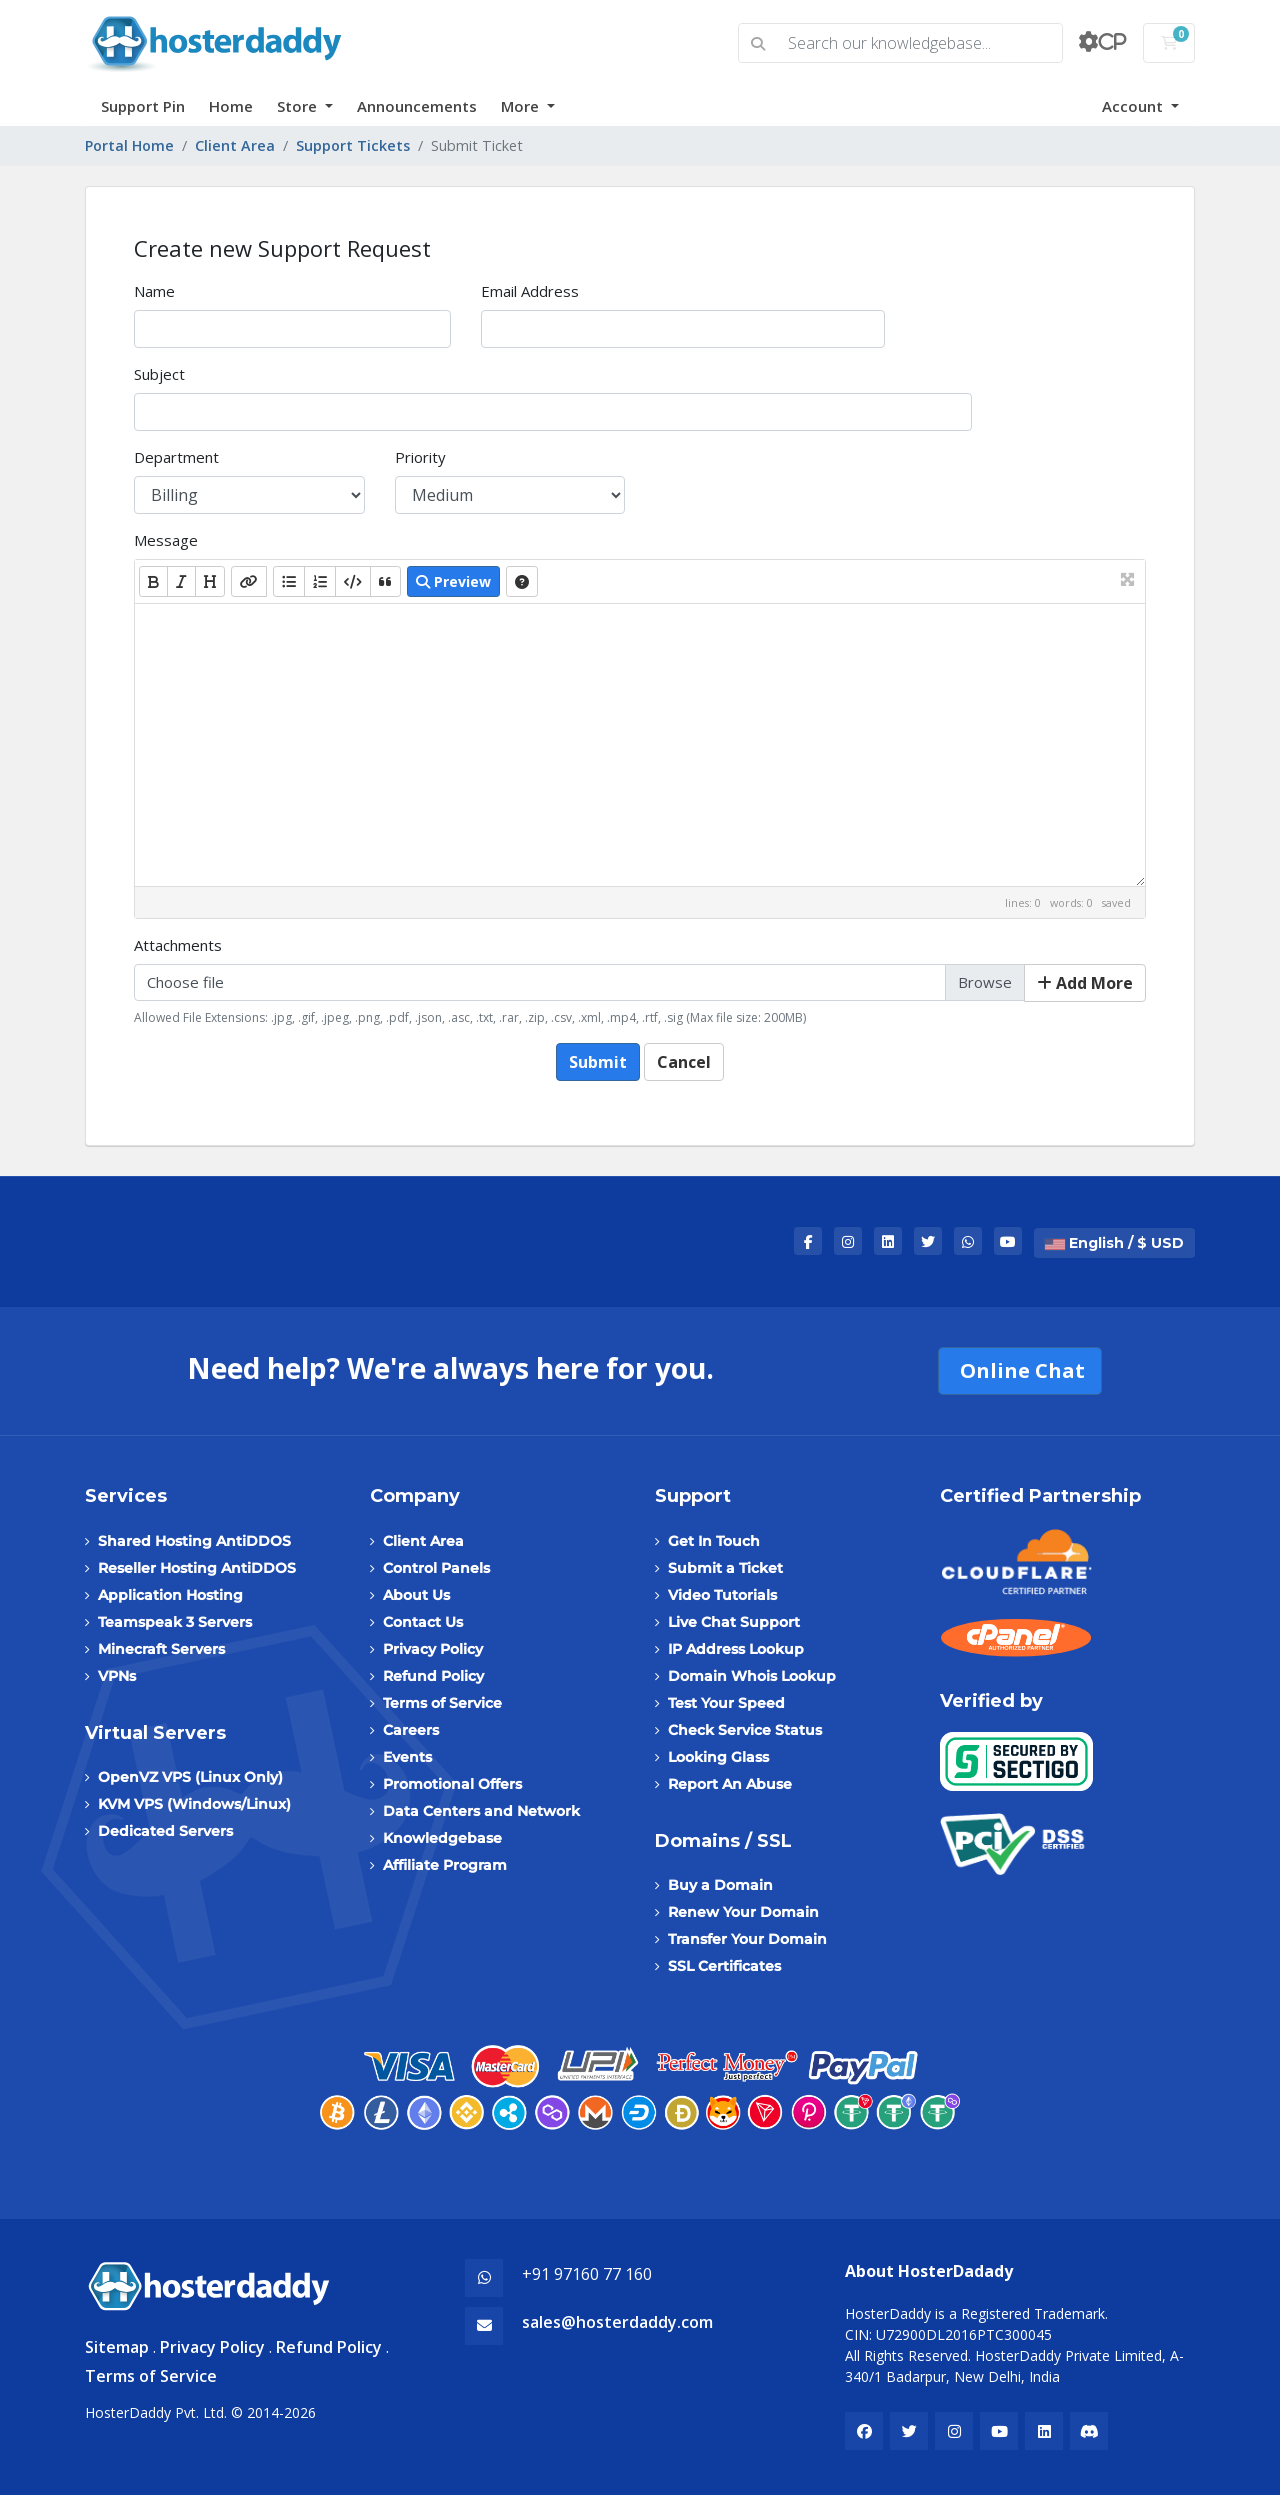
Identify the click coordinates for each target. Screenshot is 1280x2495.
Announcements (417, 106)
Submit (598, 1062)
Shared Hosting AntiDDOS (194, 1541)
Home (231, 106)
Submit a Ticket (725, 1568)
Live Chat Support (734, 1622)
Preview (453, 581)
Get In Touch (714, 1541)
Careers (411, 1730)
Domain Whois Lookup (752, 1676)
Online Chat (1020, 1370)
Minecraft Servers (161, 1649)
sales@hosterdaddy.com (617, 2322)
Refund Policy (433, 1676)
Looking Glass (718, 1757)
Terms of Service (442, 1703)
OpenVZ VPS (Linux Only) (190, 1777)
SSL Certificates (724, 1966)
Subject (159, 374)
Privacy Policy (433, 1649)
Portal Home (129, 145)
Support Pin (143, 106)
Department (176, 457)
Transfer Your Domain (747, 1939)
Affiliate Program (445, 1865)
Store (299, 106)
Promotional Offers (452, 1784)
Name (154, 291)
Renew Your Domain (743, 1912)
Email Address (530, 291)
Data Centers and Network (481, 1811)
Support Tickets (353, 145)
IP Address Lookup (736, 1649)
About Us (416, 1595)
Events (407, 1757)
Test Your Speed (726, 1703)
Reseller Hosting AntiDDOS (197, 1568)
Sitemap (117, 2347)
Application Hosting (170, 1595)
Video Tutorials (722, 1595)
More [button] (522, 106)
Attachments (178, 945)
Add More (1085, 983)
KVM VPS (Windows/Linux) (194, 1804)
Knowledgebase (442, 1838)
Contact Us (423, 1622)
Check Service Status (745, 1730)
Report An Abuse (730, 1784)
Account (1134, 106)
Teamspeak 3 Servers (175, 1622)
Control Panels (436, 1568)
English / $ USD (1114, 1243)
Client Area (235, 145)
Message (166, 540)
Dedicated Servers (165, 1831)
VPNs (117, 1676)
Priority (420, 457)
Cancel (684, 1062)
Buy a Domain (720, 1885)
